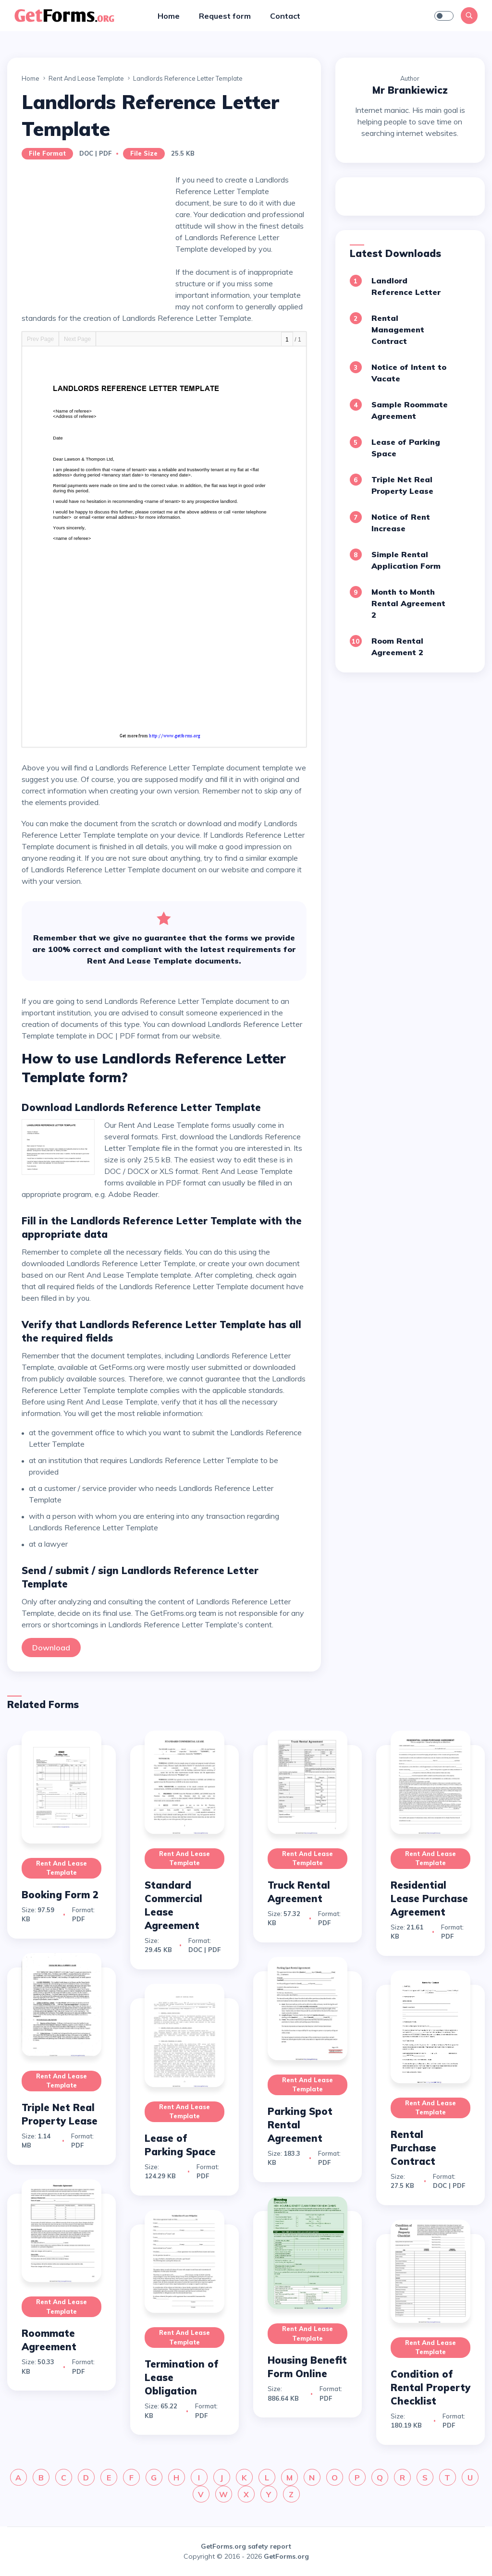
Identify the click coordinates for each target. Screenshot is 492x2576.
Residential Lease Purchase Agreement (429, 1898)
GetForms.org (286, 2556)
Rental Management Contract (397, 329)
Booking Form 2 (60, 1895)
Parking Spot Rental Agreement (300, 2124)
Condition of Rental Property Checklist (430, 2387)
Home (169, 16)
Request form (225, 16)
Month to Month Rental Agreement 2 (408, 603)
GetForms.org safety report (246, 2546)
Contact (285, 16)
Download (51, 1647)
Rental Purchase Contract (413, 2147)
